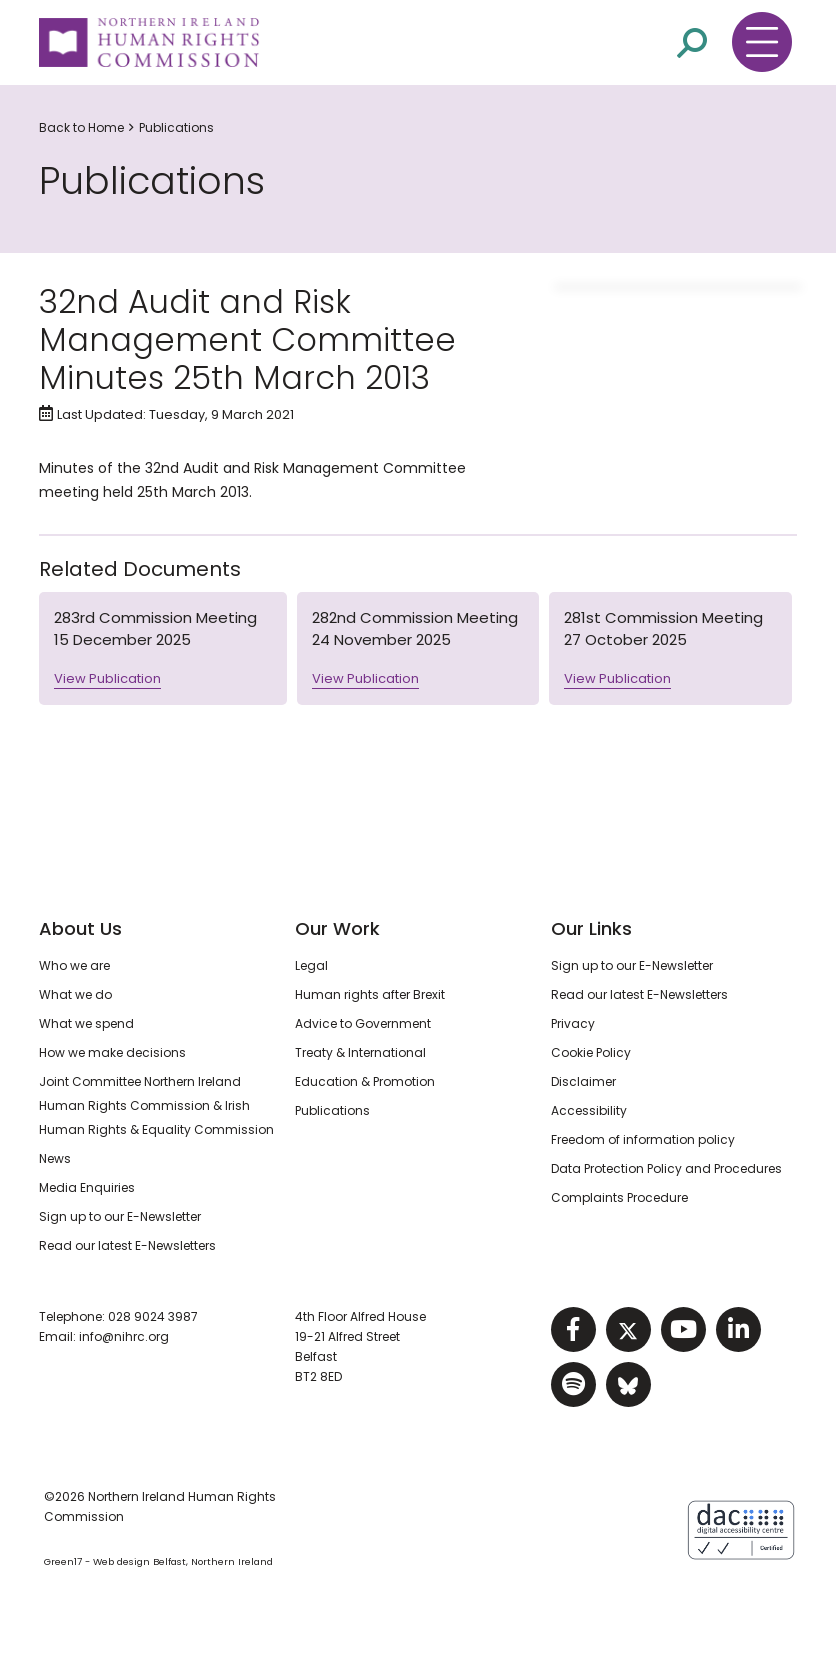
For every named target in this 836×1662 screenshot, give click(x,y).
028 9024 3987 (153, 1316)
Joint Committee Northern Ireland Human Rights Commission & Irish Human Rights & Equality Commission (156, 1105)
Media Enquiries (87, 1187)
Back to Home (81, 127)
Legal (311, 965)
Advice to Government (363, 1023)
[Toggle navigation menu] (762, 42)
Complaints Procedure (619, 1197)
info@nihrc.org (124, 1336)
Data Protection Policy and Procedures (666, 1168)
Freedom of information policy (643, 1139)
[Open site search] (692, 43)
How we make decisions (112, 1052)
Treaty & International (360, 1052)
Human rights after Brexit (370, 994)
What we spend (86, 1023)
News (55, 1158)
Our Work (337, 928)
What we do (75, 994)
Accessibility (589, 1110)
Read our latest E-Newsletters (127, 1245)
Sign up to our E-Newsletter (120, 1216)
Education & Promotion (365, 1081)
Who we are (74, 965)
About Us (80, 928)
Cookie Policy (591, 1052)
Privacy (573, 1023)
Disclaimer (583, 1081)
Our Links (591, 928)
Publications (176, 127)
